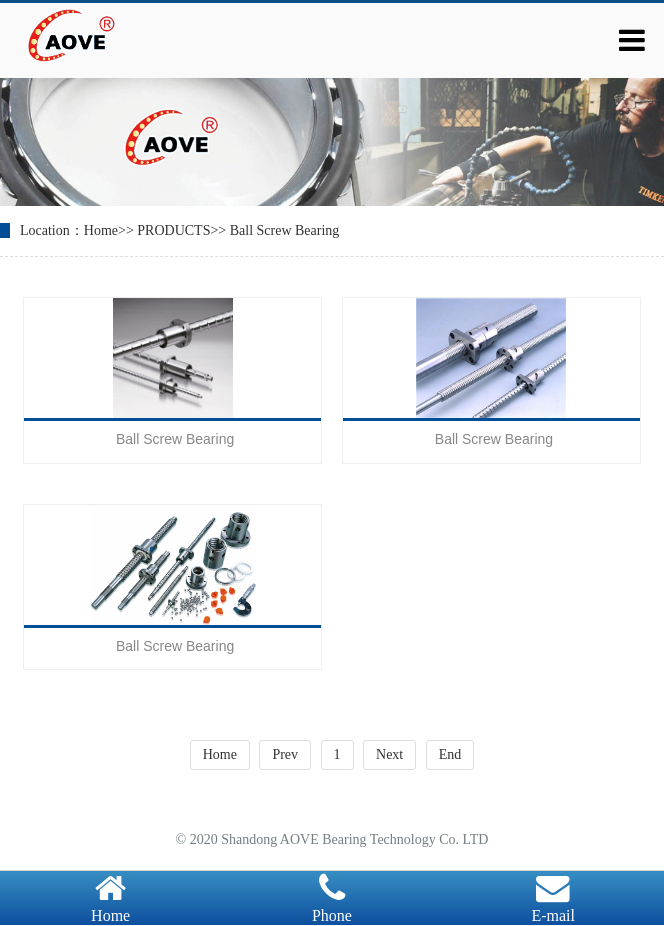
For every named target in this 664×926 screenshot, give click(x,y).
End (450, 754)
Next (389, 754)
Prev (285, 754)
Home (101, 230)
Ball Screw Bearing (285, 230)
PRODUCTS (173, 230)
